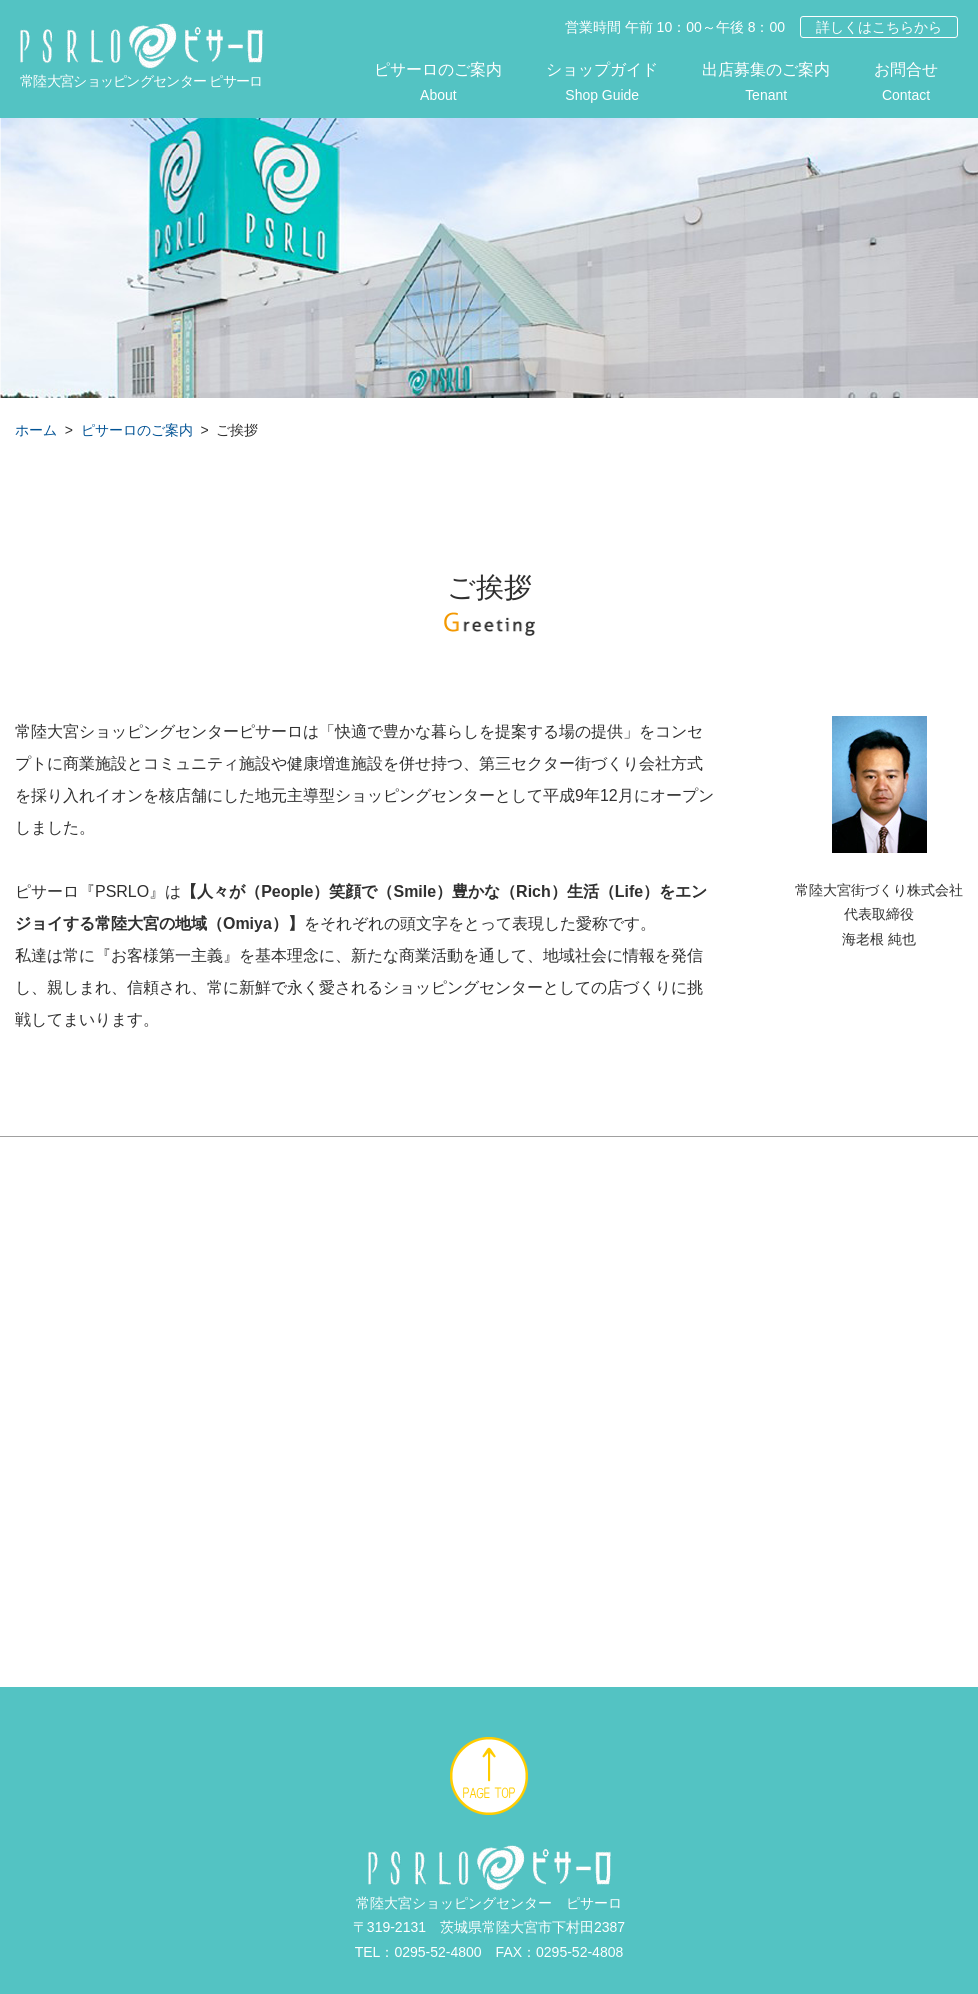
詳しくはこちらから (879, 27)
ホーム (36, 430)
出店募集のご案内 (766, 84)
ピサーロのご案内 (438, 84)
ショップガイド (602, 84)
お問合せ (906, 84)
